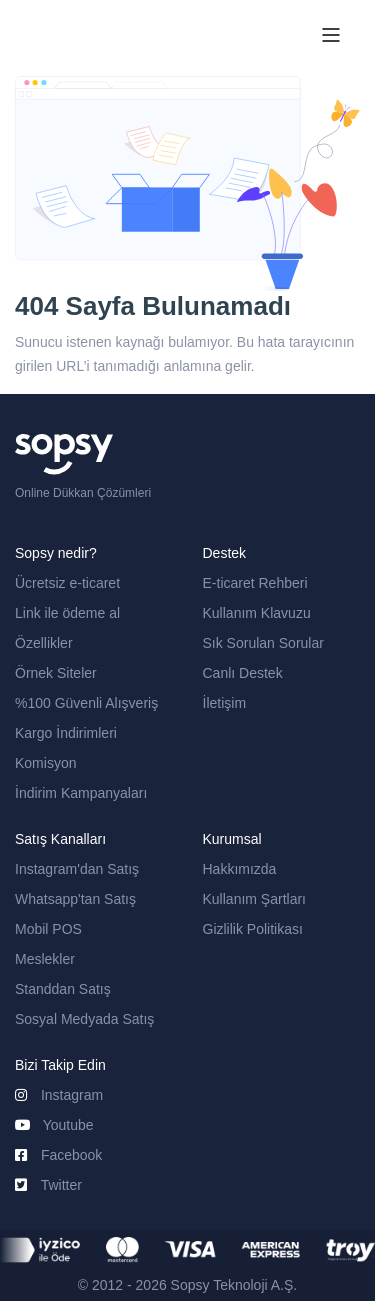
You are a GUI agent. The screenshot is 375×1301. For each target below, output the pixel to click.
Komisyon (45, 763)
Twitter (48, 1185)
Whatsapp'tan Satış (75, 899)
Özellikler (44, 643)
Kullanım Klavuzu (257, 613)
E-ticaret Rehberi (255, 583)
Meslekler (45, 959)
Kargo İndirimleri (66, 733)
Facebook (58, 1155)
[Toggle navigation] (331, 38)
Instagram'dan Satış (77, 869)
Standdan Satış (63, 989)
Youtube (54, 1125)
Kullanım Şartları (254, 899)
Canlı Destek (243, 673)
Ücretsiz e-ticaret (67, 583)
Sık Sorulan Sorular (263, 643)
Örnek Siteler (56, 673)
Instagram (59, 1095)
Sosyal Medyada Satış (84, 1019)
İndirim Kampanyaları (81, 793)
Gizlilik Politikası (253, 929)
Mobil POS (48, 929)
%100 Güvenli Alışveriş (86, 703)
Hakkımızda (240, 869)
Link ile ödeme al (67, 613)
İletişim (225, 703)
